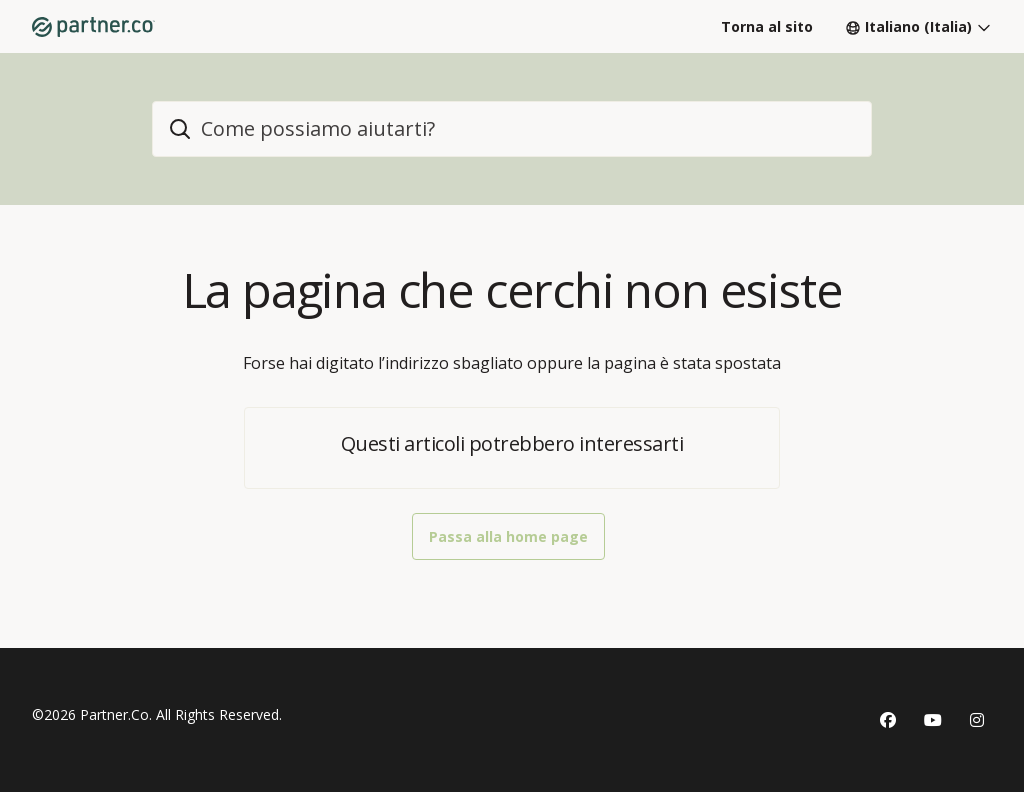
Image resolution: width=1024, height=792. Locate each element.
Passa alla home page (508, 536)
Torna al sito (767, 26)
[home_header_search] (512, 129)
